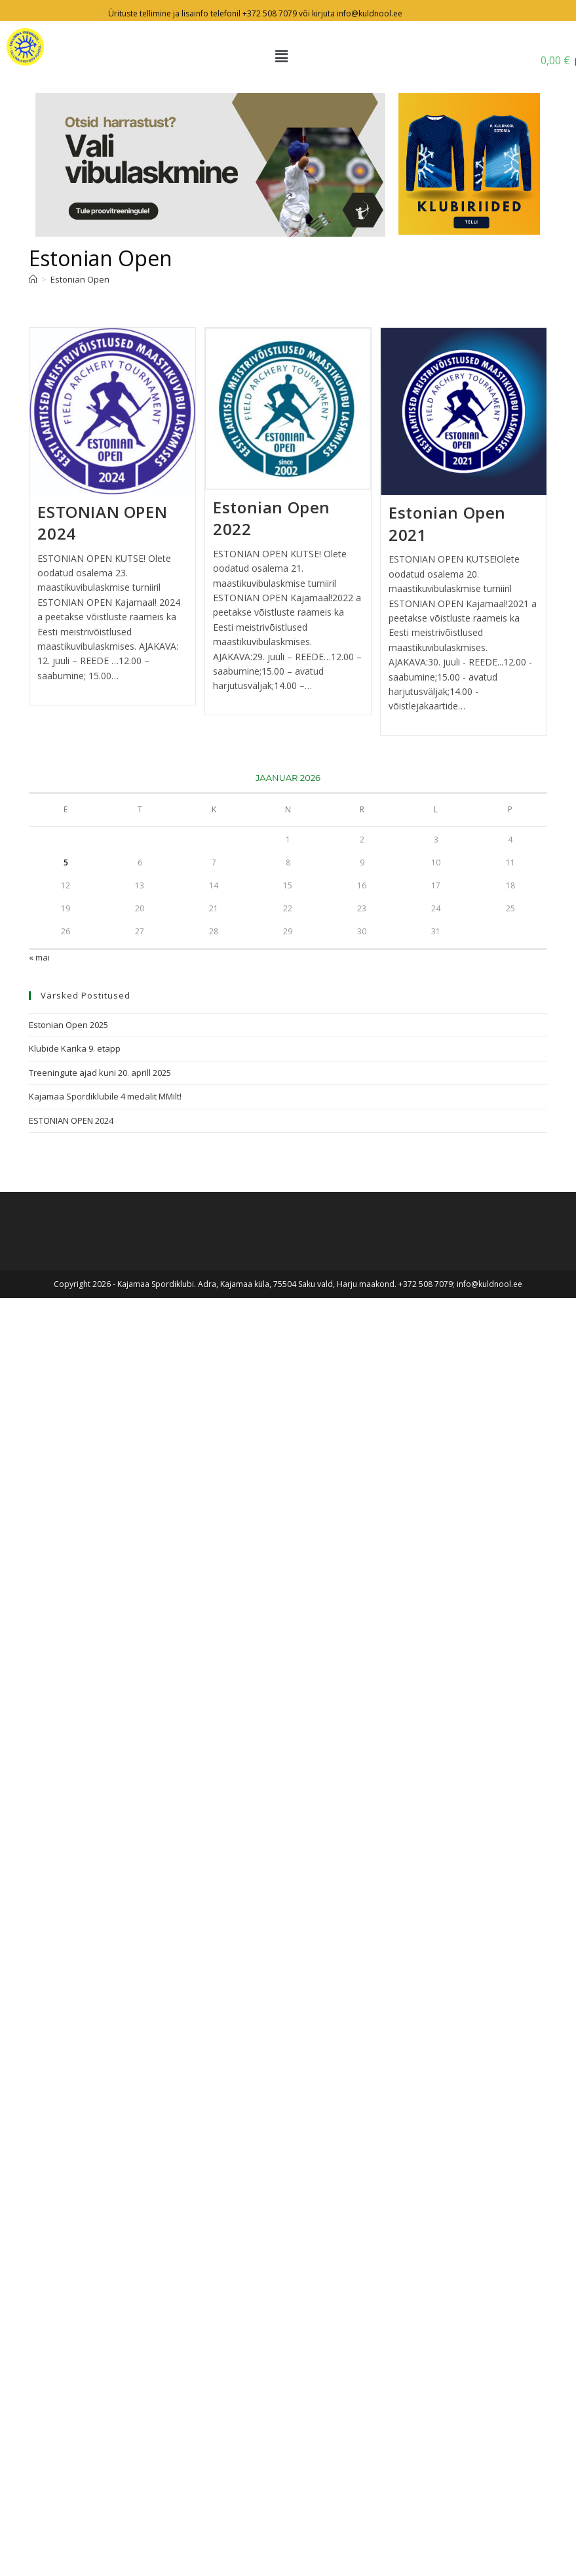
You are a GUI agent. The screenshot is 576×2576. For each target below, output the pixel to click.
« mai (39, 957)
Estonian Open (79, 279)
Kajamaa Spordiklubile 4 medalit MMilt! (105, 1096)
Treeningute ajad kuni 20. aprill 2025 (100, 1073)
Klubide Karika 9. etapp (75, 1048)
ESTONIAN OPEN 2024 (71, 1120)
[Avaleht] (33, 279)
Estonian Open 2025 (68, 1025)
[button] (281, 56)
